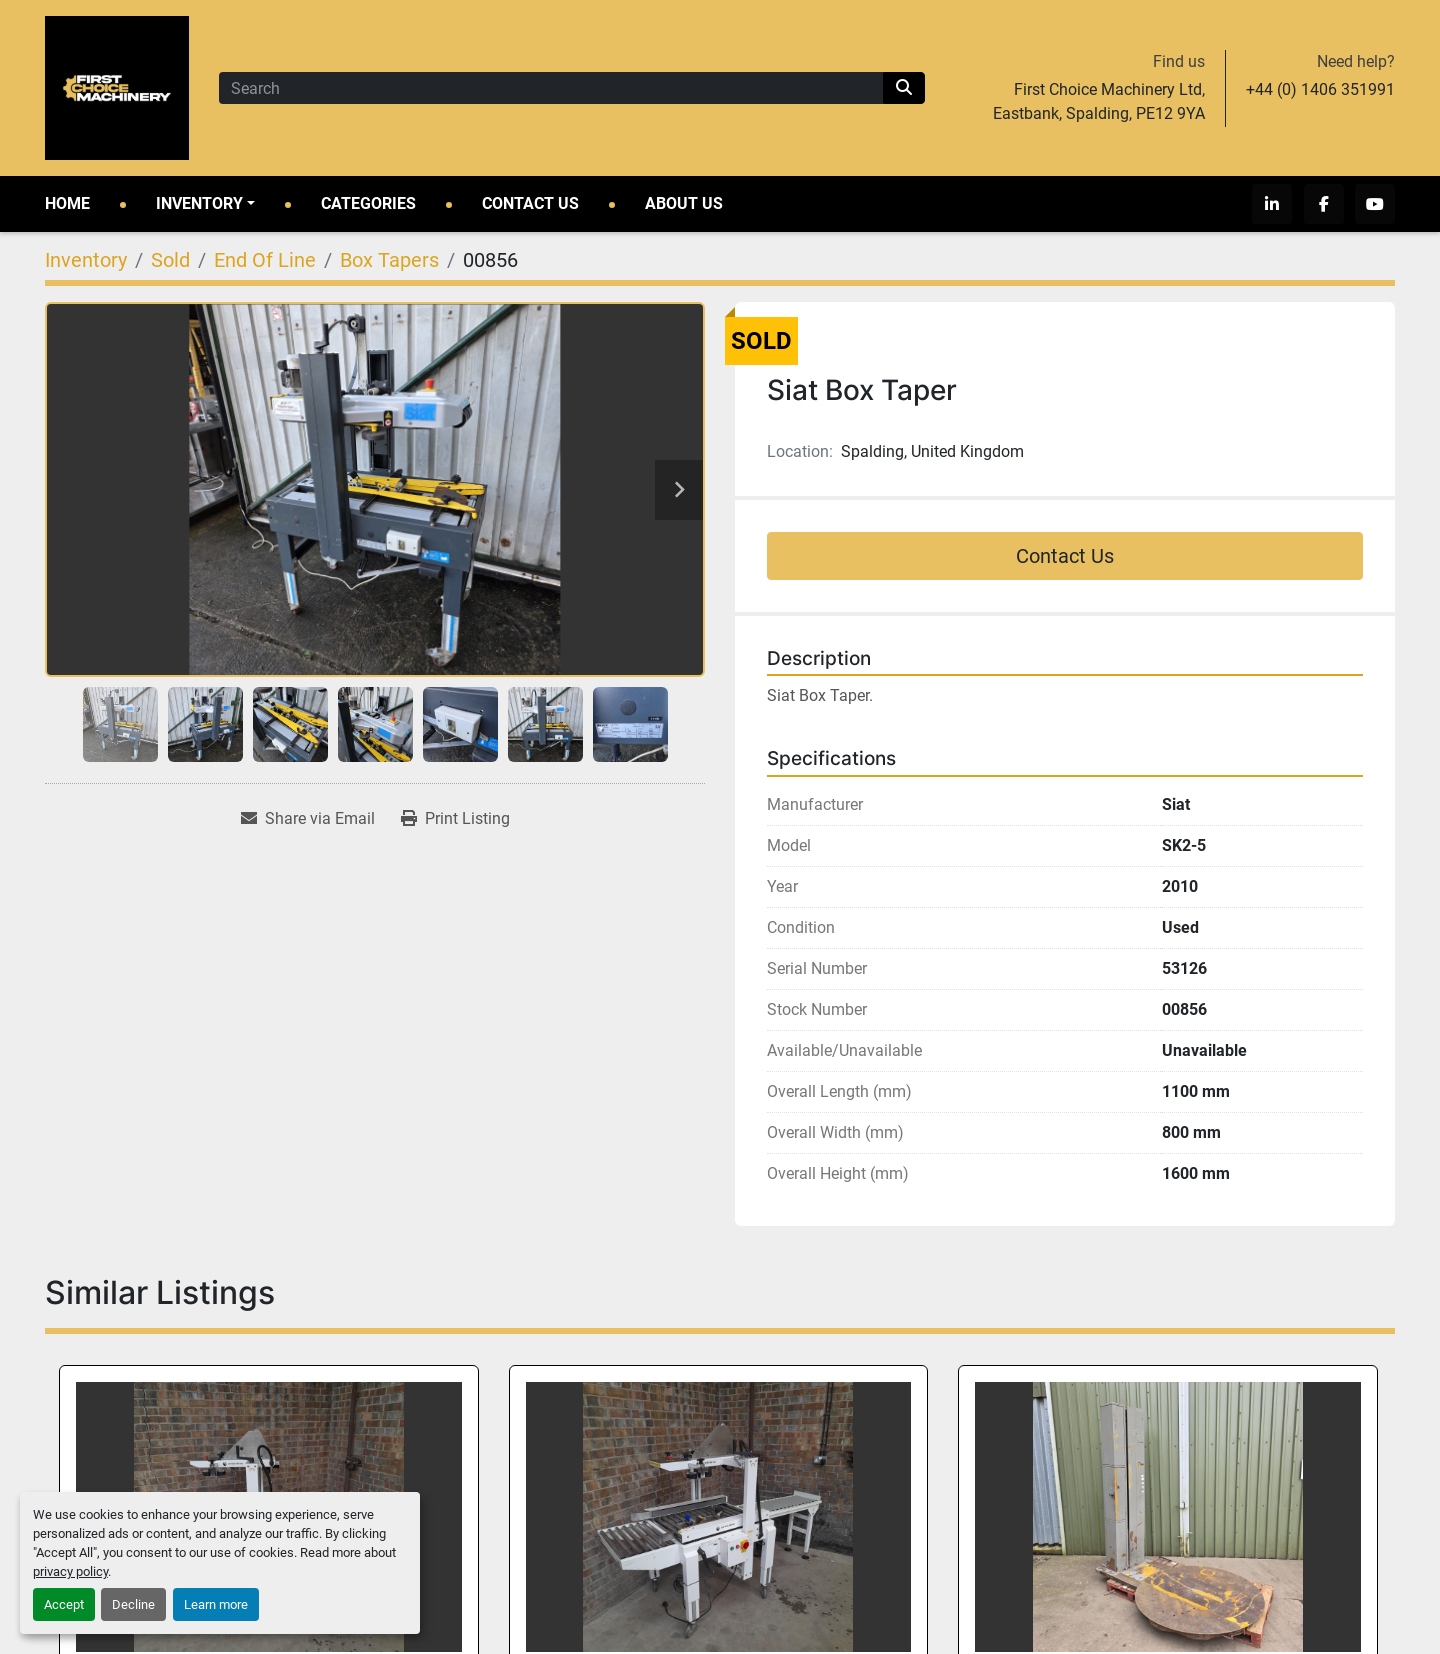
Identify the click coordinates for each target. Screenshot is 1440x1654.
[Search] (551, 88)
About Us (684, 203)
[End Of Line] (265, 260)
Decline (133, 1604)
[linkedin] (1279, 204)
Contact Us (530, 203)
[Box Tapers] (389, 260)
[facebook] (1327, 204)
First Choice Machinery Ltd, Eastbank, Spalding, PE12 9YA (1099, 101)
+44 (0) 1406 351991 (1320, 89)
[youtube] (1375, 204)
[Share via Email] (308, 819)
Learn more (216, 1604)
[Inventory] (86, 260)
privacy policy (70, 1571)
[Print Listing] (455, 819)
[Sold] (170, 260)
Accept (64, 1604)
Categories (368, 203)
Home (67, 203)
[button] (205, 204)
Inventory (199, 203)
